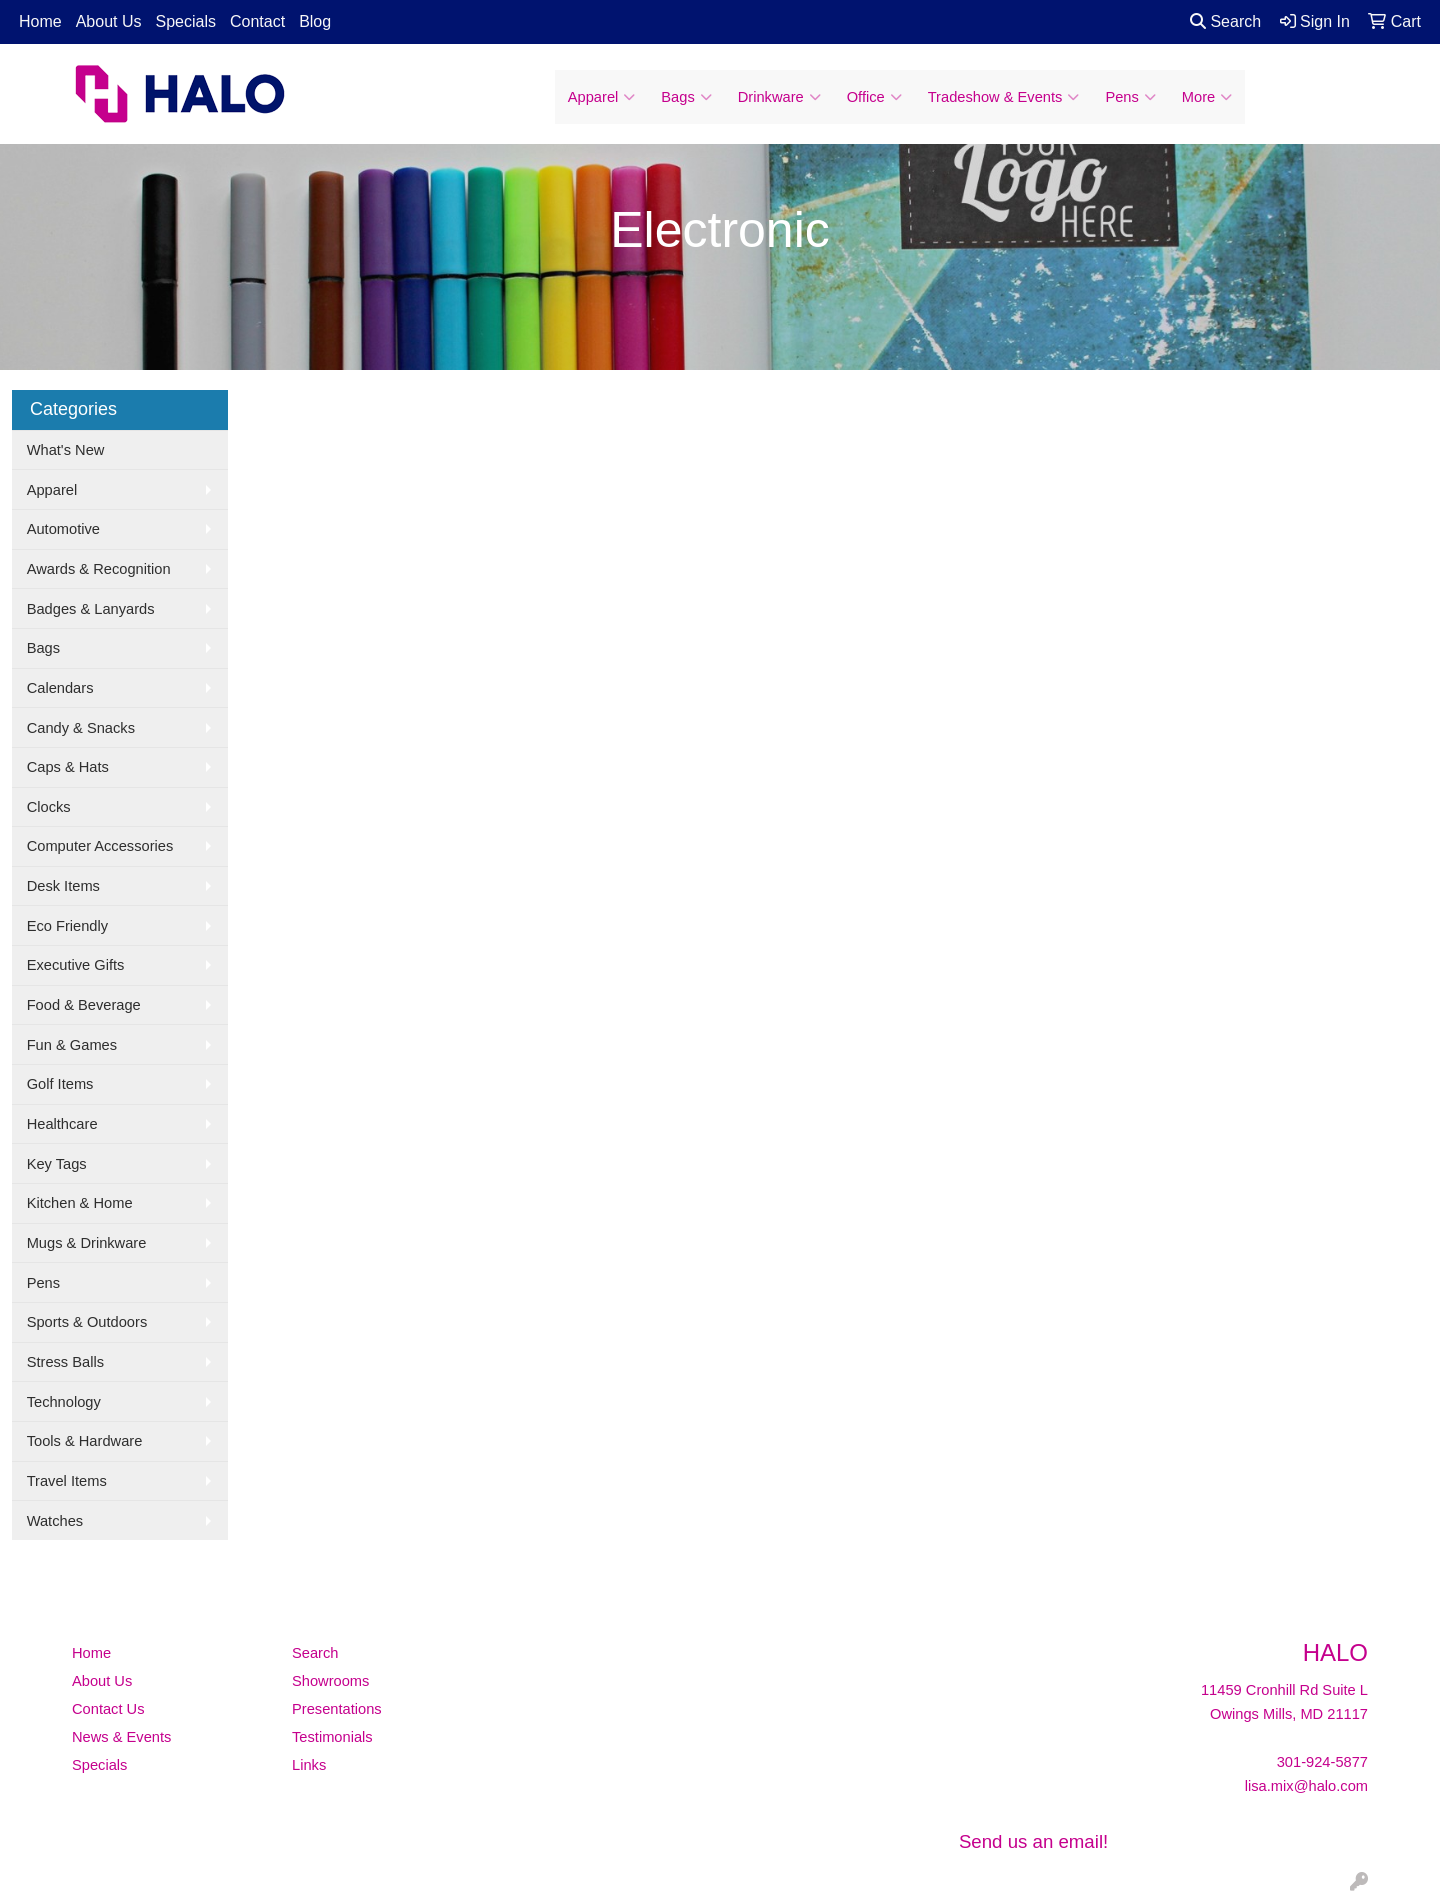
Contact (257, 21)
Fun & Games (72, 1045)
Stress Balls (65, 1362)
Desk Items (63, 886)
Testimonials (332, 1737)
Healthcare (62, 1124)
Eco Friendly (67, 926)
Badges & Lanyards (91, 609)
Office (874, 97)
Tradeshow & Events (1004, 97)
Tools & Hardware (85, 1441)
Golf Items (60, 1084)
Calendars (60, 688)
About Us (109, 21)
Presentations (337, 1709)
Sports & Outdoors (87, 1322)
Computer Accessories (100, 846)
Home (40, 21)
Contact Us (108, 1709)
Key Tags (57, 1164)
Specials (186, 21)
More (1207, 97)
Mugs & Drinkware (87, 1243)
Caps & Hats (68, 767)
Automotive (63, 529)
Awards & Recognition (99, 569)
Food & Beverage (84, 1005)
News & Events (121, 1737)
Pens (1130, 97)
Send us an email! (1033, 1841)
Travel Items (67, 1481)
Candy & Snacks (81, 728)
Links (309, 1765)
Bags (686, 97)
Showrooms (330, 1681)
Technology (64, 1402)
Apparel (602, 97)
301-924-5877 (1322, 1762)
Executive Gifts (76, 965)
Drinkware (779, 97)
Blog (315, 21)
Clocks (49, 807)
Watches (55, 1521)
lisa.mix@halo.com (1306, 1786)
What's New (66, 450)
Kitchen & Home (80, 1203)
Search (1225, 21)
